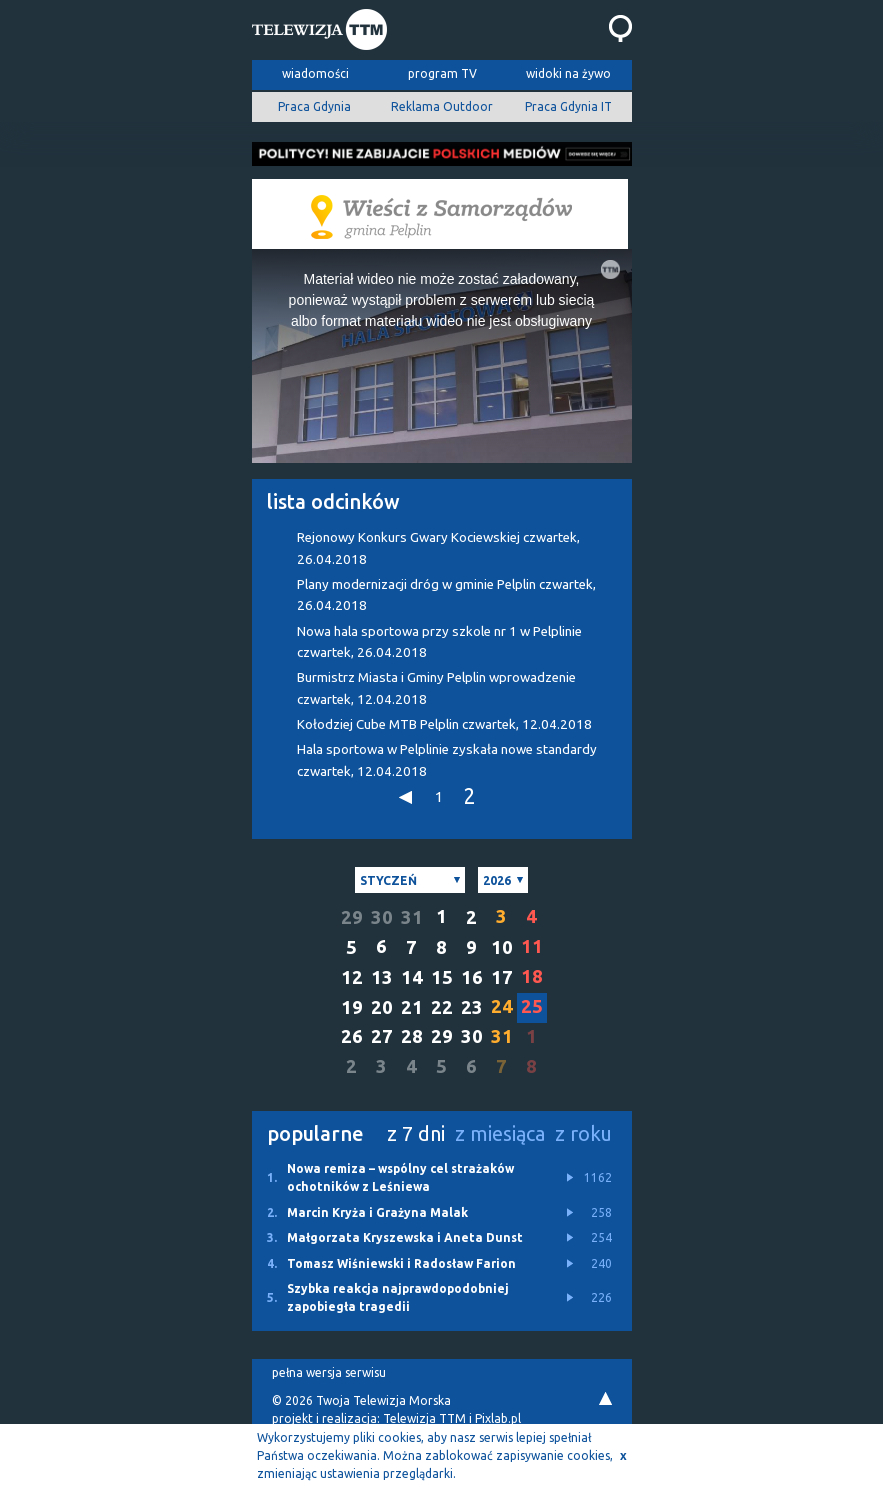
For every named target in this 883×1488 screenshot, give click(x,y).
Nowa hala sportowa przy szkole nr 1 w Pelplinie (439, 642)
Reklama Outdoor (442, 106)
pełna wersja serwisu (329, 1372)
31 (412, 917)
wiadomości (315, 73)
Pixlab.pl (498, 1418)
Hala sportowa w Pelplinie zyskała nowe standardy (447, 760)
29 (352, 917)
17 (502, 977)
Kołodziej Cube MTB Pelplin (444, 724)
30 (382, 917)
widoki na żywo (568, 73)
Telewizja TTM (424, 1418)
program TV (442, 73)
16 (472, 977)
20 (382, 1007)
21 (412, 1007)
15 (442, 977)
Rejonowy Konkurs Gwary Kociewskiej (438, 548)
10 (502, 947)
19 (352, 1007)
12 (352, 977)
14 (412, 977)
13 (382, 977)
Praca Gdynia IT (568, 106)
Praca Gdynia (314, 106)
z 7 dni (416, 1133)
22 (442, 1007)
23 (472, 1007)
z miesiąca (500, 1133)
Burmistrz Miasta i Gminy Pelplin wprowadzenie (436, 688)
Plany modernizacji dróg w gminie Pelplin (446, 595)
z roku (583, 1133)
